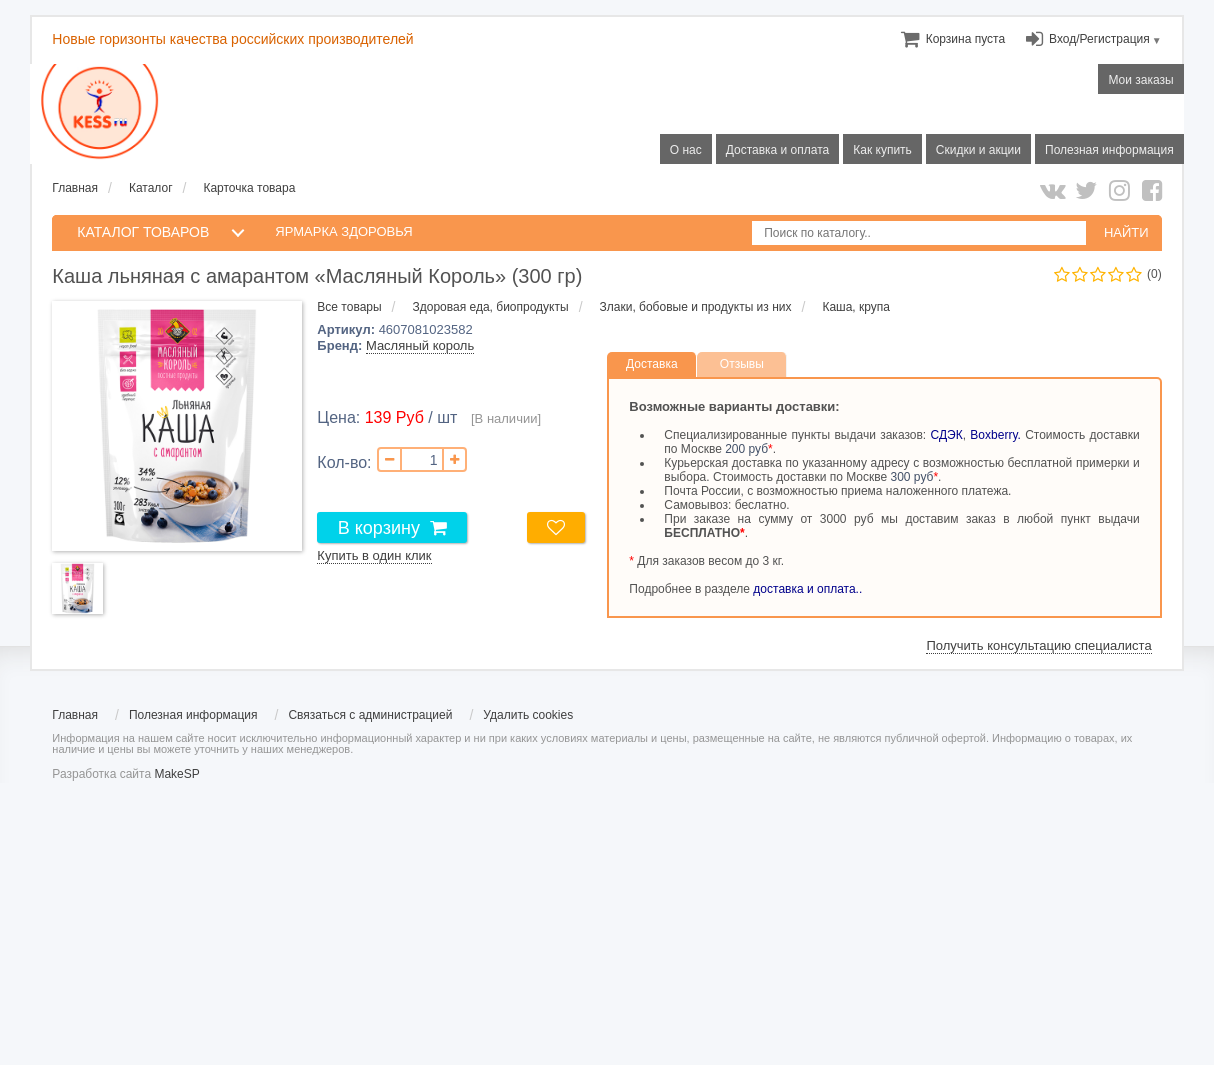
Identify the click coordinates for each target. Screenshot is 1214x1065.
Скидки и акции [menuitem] (978, 150)
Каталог (151, 188)
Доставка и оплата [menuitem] (778, 150)
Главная (75, 188)
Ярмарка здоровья (343, 231)
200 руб (746, 449)
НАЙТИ (1126, 232)
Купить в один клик (374, 555)
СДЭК (947, 435)
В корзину (379, 528)
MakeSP (176, 774)
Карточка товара (249, 188)
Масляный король (420, 345)
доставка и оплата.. (807, 589)
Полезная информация (193, 715)
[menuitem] (965, 39)
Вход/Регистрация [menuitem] (1099, 39)
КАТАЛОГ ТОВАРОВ (143, 232)
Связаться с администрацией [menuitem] (370, 715)
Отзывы (742, 364)
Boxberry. (995, 435)
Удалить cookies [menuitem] (528, 715)
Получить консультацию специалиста (1038, 645)
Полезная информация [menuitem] (1109, 150)
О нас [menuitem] (686, 150)
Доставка (652, 364)
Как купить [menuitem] (882, 150)
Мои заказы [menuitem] (1140, 80)
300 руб (912, 477)
